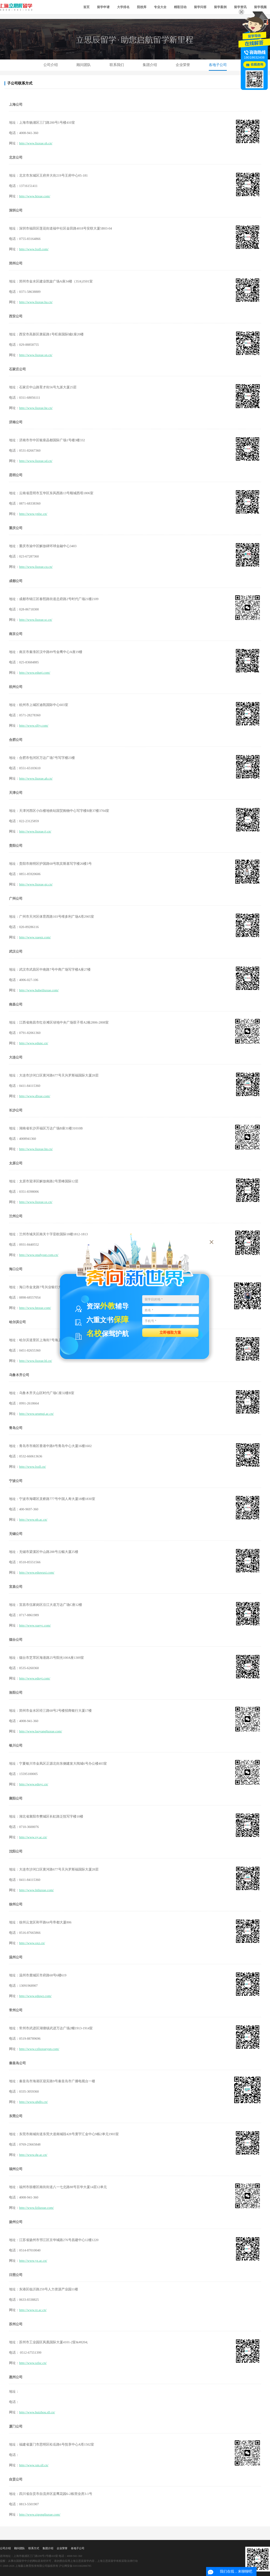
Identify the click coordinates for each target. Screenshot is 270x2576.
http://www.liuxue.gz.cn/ (36, 884)
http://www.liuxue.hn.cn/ (36, 1149)
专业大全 (160, 7)
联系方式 (33, 2548)
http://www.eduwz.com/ (35, 1996)
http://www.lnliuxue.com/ (36, 1890)
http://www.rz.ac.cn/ (33, 2310)
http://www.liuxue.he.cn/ (36, 408)
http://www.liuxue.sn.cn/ (35, 355)
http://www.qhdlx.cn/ (33, 2102)
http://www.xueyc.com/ (35, 1625)
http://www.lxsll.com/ (34, 249)
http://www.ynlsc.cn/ (33, 514)
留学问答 (200, 7)
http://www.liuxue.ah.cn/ (36, 778)
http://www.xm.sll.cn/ (33, 2465)
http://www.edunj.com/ (34, 672)
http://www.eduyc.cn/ (33, 1784)
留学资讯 (240, 7)
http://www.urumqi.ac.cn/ (36, 1413)
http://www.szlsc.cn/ (33, 2363)
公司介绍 (50, 65)
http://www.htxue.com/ (34, 196)
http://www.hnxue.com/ (35, 1308)
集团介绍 (150, 65)
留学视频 (260, 7)
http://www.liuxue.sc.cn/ (35, 619)
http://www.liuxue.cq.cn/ (36, 567)
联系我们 (117, 65)
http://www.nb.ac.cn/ (33, 1519)
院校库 (141, 7)
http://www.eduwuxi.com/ (36, 1572)
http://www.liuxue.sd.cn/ (35, 461)
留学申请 (103, 7)
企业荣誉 (183, 65)
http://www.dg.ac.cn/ (33, 2155)
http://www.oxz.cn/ (32, 1943)
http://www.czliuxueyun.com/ (39, 2049)
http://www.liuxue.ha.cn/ (36, 302)
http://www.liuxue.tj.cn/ (35, 831)
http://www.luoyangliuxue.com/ (40, 1731)
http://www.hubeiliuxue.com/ (39, 990)
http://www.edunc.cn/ (33, 1043)
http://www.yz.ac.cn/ (33, 2260)
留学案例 (220, 7)
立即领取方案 (170, 1332)
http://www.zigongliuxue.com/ (39, 2514)
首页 (86, 7)
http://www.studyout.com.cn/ (38, 1255)
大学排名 (123, 7)
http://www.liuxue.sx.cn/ (35, 1202)
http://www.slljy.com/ (33, 725)
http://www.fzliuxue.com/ (36, 2208)
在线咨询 (257, 64)
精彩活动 (180, 7)
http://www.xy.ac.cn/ (33, 1837)
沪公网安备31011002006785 (75, 2565)
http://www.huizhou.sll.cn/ (37, 2412)
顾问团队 (83, 65)
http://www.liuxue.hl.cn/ (35, 1361)
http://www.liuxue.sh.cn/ (35, 143)
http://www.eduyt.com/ (34, 1678)
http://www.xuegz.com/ (35, 937)
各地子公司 (218, 65)
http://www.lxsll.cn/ (32, 1466)
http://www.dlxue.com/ (34, 1096)
